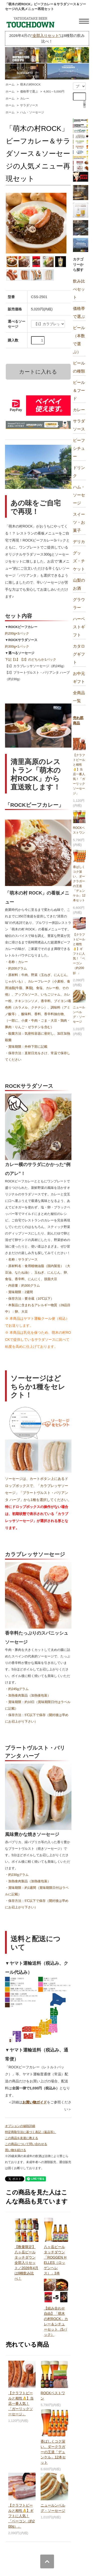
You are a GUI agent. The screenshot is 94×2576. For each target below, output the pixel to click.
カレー (24, 98)
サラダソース (29, 105)
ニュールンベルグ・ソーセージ (79, 1014)
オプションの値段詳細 (20, 2126)
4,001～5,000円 (53, 91)
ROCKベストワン (79, 830)
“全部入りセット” (45, 35)
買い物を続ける (15, 2150)
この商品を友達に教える (21, 2138)
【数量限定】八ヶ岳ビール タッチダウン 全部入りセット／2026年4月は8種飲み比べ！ (26, 2262)
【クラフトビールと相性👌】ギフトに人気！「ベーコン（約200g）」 (21, 2515)
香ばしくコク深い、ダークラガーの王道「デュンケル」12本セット (53, 2451)
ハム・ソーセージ (32, 112)
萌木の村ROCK (30, 84)
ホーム (10, 84)
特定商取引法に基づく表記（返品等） (30, 2132)
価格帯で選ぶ (29, 91)
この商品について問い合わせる (26, 2144)
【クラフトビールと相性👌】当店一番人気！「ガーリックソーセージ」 (21, 2403)
